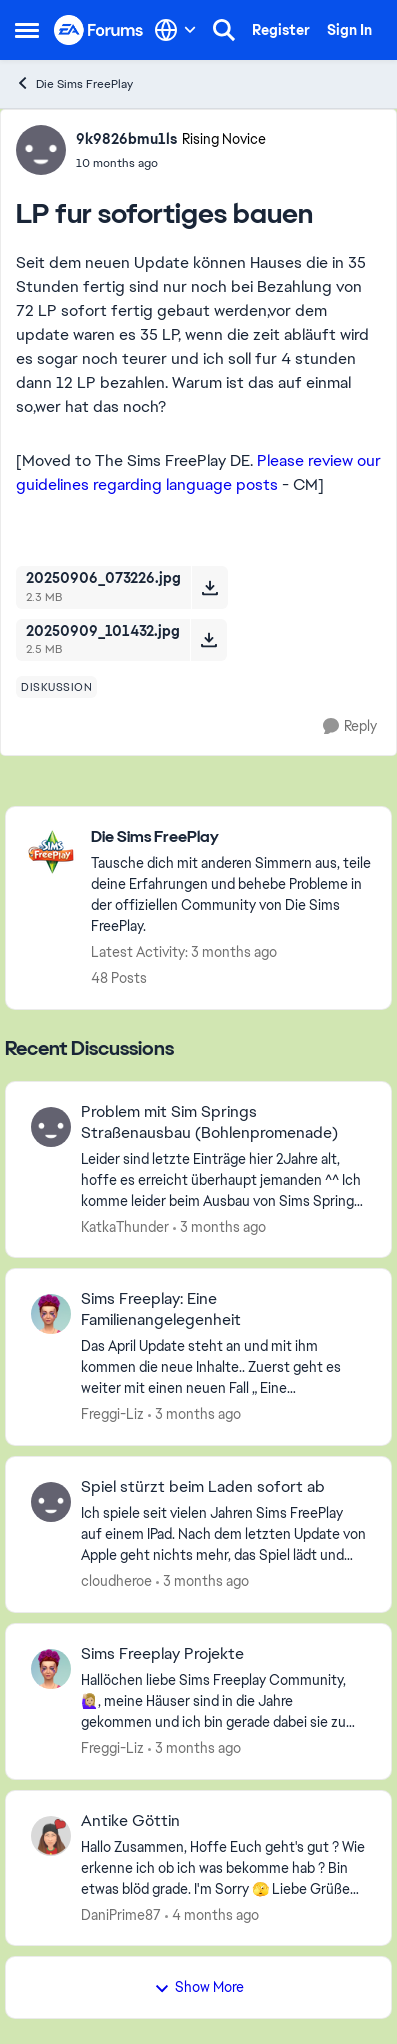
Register (281, 30)
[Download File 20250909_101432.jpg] (208, 640)
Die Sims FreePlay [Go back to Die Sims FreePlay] (74, 83)
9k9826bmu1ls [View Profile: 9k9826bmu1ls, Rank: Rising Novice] (126, 139)
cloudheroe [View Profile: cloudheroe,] (116, 1581)
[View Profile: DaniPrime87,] (51, 1836)
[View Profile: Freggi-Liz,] (51, 1314)
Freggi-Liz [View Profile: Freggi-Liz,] (112, 1414)
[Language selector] (175, 30)
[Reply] (350, 726)
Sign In (349, 30)
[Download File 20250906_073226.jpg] (209, 587)
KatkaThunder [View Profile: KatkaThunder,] (125, 1226)
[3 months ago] (219, 1226)
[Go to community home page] (99, 30)
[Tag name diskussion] (56, 687)
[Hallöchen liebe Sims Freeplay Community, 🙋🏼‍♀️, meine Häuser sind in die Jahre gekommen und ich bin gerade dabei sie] (223, 1701)
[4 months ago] (212, 1914)
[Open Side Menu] (27, 30)
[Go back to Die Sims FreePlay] (231, 837)
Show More (199, 1987)
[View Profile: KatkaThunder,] (51, 1127)
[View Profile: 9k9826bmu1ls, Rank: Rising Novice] (41, 150)
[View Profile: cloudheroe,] (51, 1502)
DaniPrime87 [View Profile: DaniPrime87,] (121, 1914)
